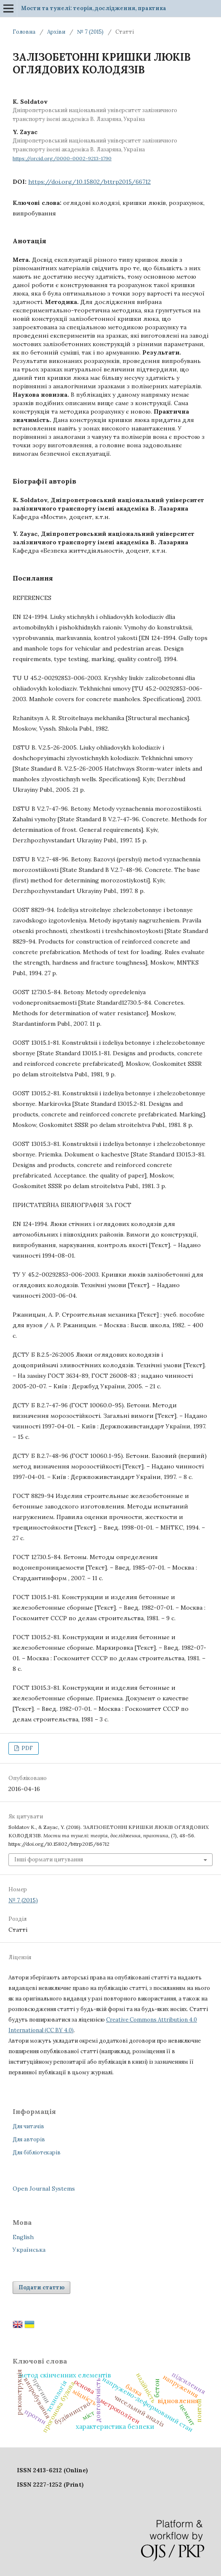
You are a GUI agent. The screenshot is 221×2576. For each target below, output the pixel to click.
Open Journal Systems (44, 2188)
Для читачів (28, 2126)
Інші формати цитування (48, 1859)
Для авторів (29, 2139)
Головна (24, 31)
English (23, 2237)
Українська (29, 2249)
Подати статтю (41, 2287)
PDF (26, 1748)
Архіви (56, 31)
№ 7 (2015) (90, 31)
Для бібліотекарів (37, 2152)
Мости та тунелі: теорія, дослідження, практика (93, 8)
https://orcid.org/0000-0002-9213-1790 (62, 158)
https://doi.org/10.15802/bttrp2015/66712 (89, 182)
